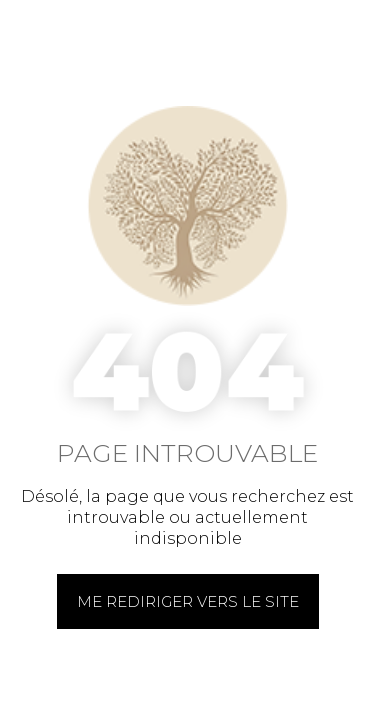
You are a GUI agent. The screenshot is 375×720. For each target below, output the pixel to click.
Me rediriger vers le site (188, 601)
